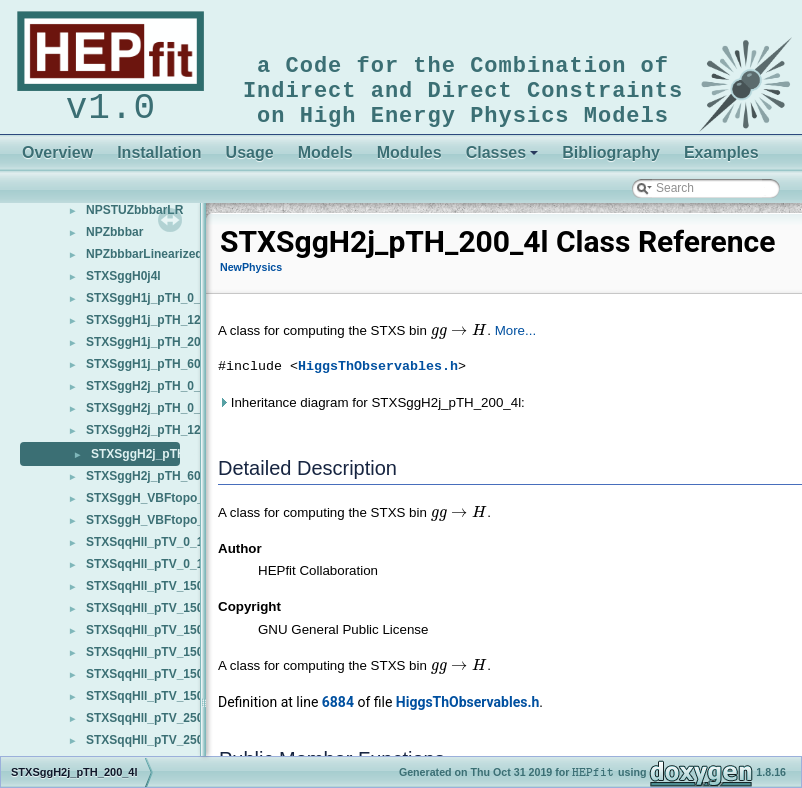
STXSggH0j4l (123, 284)
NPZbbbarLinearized (144, 262)
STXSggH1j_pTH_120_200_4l (168, 328)
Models (325, 160)
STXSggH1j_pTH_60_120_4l (165, 372)
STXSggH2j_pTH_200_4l (160, 462)
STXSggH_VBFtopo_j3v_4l (161, 528)
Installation (159, 160)
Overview (57, 160)
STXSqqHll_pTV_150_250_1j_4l (174, 638)
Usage (250, 160)
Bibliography (611, 160)
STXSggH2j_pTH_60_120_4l (165, 484)
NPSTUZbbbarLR (134, 218)
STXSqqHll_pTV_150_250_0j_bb (177, 616)
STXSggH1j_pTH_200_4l (155, 350)
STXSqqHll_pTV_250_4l (153, 726)
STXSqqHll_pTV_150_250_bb (168, 704)
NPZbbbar (114, 240)
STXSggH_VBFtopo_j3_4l (158, 506)
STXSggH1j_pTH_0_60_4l (158, 306)
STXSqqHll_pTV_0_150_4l (159, 550)
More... (515, 338)
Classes (502, 160)
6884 (338, 710)
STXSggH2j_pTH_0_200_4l (161, 394)
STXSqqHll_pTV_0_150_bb (162, 572)
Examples (721, 160)
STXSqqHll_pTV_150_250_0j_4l (174, 594)
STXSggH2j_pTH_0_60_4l (158, 416)
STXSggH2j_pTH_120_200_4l (168, 438)
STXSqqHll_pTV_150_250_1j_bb (177, 660)
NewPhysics (251, 275)
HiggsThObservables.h (378, 375)
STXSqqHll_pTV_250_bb (155, 748)
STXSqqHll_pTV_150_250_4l (166, 682)
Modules (409, 160)
